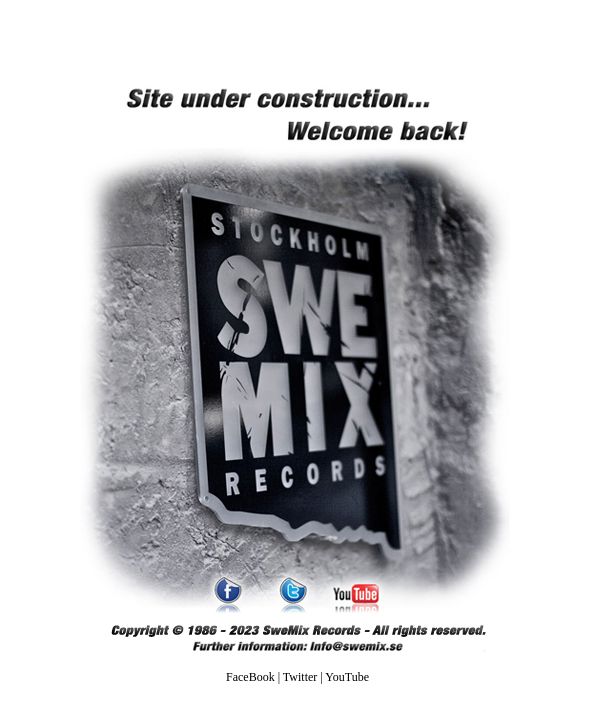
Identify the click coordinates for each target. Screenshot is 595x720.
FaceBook (250, 677)
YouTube (347, 677)
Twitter (300, 677)
